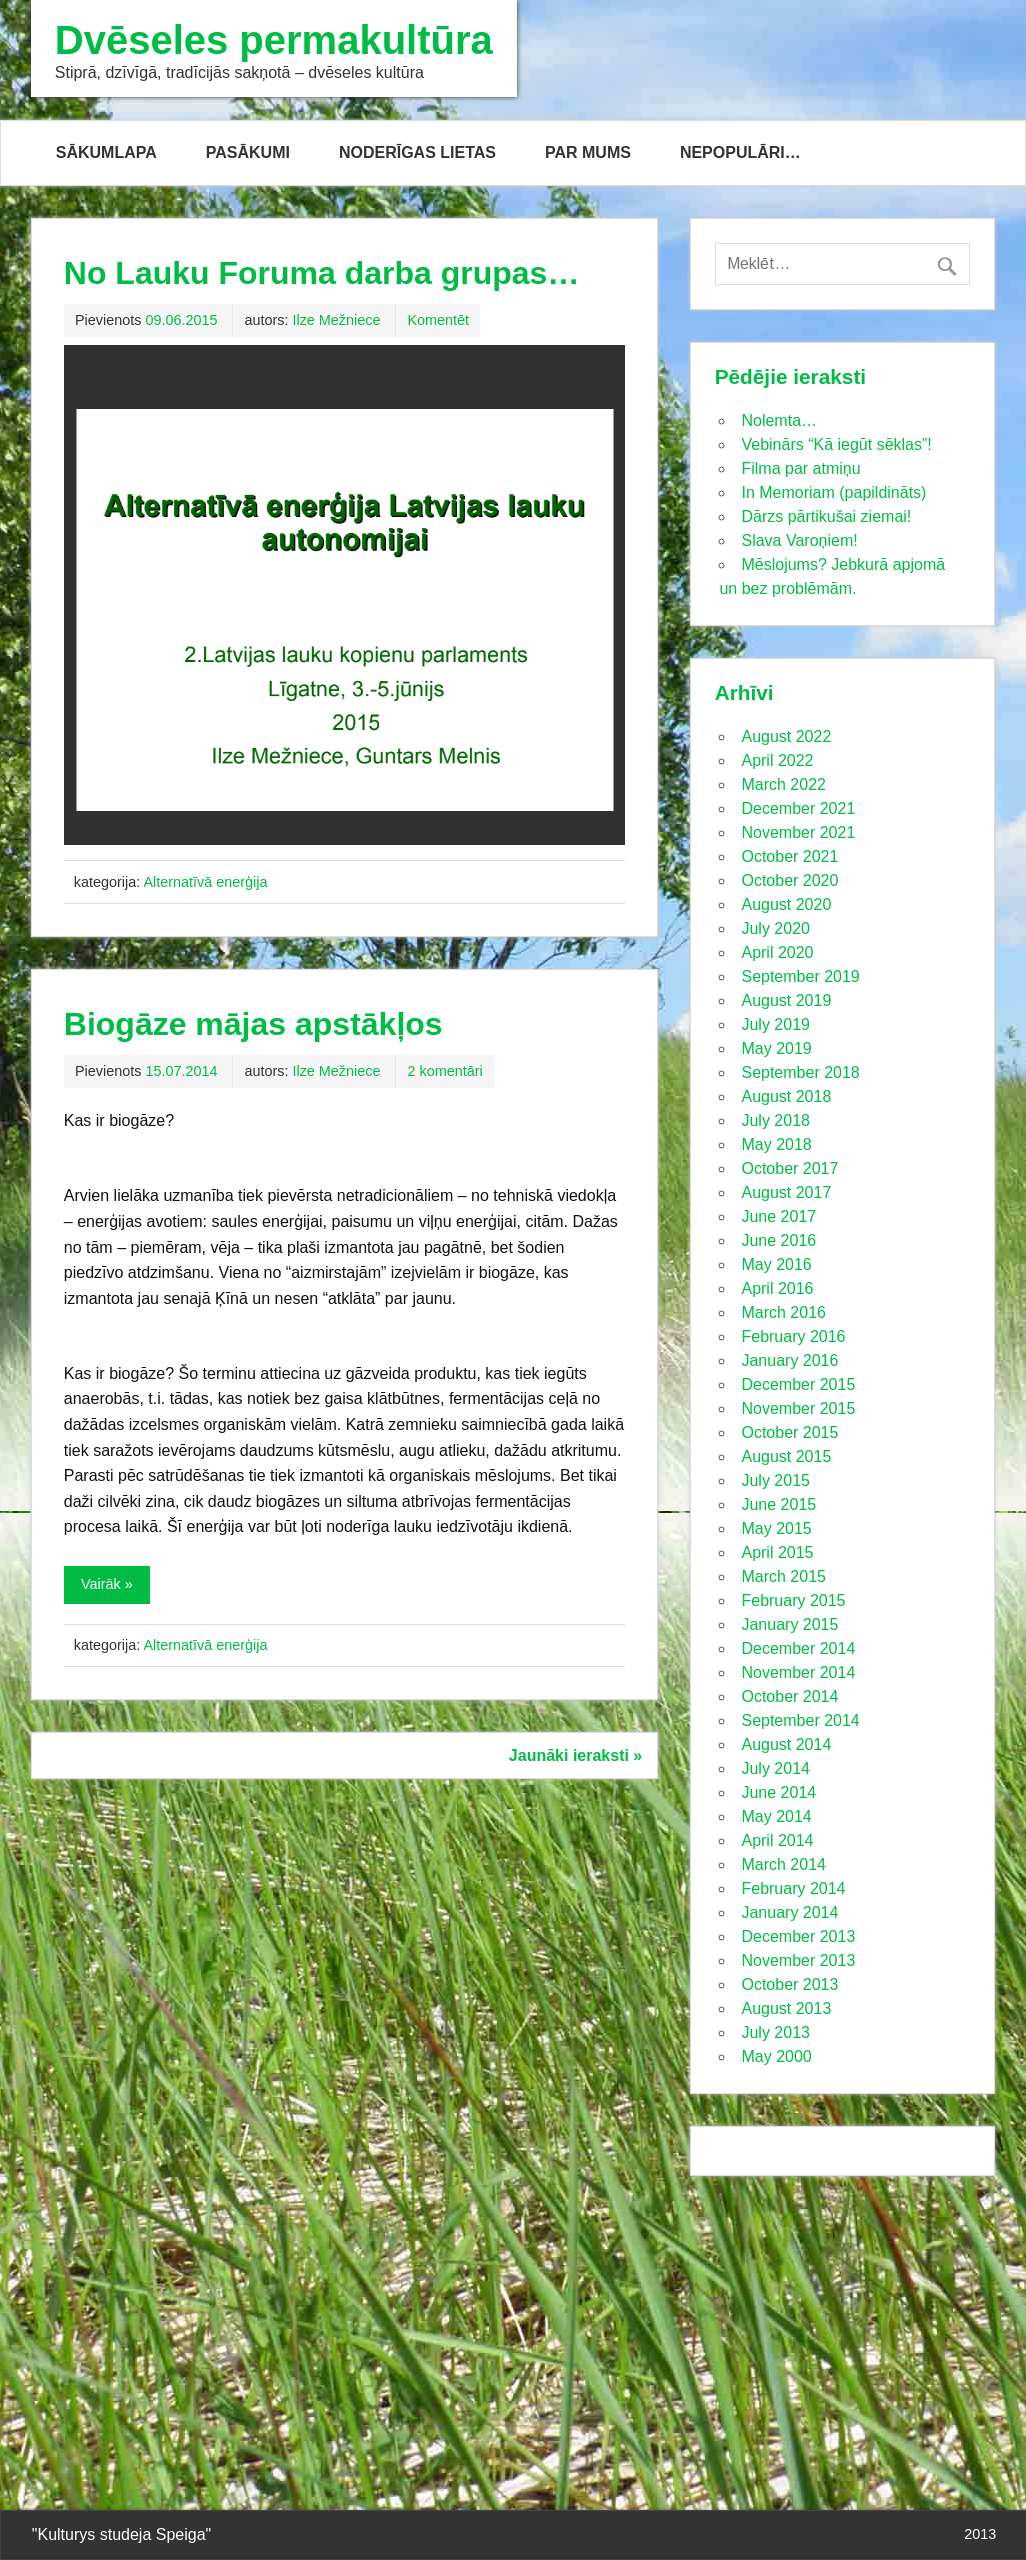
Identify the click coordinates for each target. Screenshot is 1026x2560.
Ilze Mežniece (336, 320)
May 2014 (776, 1816)
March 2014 (783, 1864)
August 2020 (786, 904)
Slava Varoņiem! (799, 540)
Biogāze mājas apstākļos (253, 1024)
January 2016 (789, 1360)
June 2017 (778, 1216)
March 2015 (783, 1576)
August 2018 (786, 1096)
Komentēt (438, 320)
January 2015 (789, 1624)
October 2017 (789, 1168)
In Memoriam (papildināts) (833, 492)
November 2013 (798, 1960)
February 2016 (793, 1336)
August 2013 (786, 2008)
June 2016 (778, 1240)
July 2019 (775, 1024)
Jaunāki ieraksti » (575, 1755)
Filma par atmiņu (800, 468)
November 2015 (798, 1408)
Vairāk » (107, 1584)
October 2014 (789, 1696)
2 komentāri (444, 1071)
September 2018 (800, 1072)
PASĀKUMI (248, 152)
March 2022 (783, 784)
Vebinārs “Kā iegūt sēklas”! (836, 444)
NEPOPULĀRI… (740, 152)
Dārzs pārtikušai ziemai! (826, 516)
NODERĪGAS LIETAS (417, 152)
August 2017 (786, 1192)
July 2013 (775, 2032)
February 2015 (793, 1600)
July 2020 (775, 928)
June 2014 (778, 1792)
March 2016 (783, 1312)
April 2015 (777, 1552)
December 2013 (798, 1936)
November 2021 (798, 832)
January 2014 (789, 1912)
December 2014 (798, 1648)
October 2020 (789, 880)
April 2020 (777, 952)
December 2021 (798, 808)
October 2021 (789, 856)
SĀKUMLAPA (106, 152)
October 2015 (789, 1432)
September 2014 (800, 1720)
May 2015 (776, 1528)
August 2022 (786, 736)
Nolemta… (779, 420)
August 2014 (786, 1744)
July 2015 (775, 1480)
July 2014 (775, 1768)
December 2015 (798, 1384)
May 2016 (776, 1264)
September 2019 (800, 976)
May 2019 (776, 1048)
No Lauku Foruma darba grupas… (322, 273)
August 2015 (786, 1456)
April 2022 (777, 760)
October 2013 (789, 1984)
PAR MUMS (588, 152)
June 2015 (778, 1504)
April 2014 (777, 1840)
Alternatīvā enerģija (205, 882)
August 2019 (786, 1000)
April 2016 (777, 1288)
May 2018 (776, 1144)
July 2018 (775, 1120)
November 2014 (798, 1672)
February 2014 (793, 1888)
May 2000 (776, 2056)
